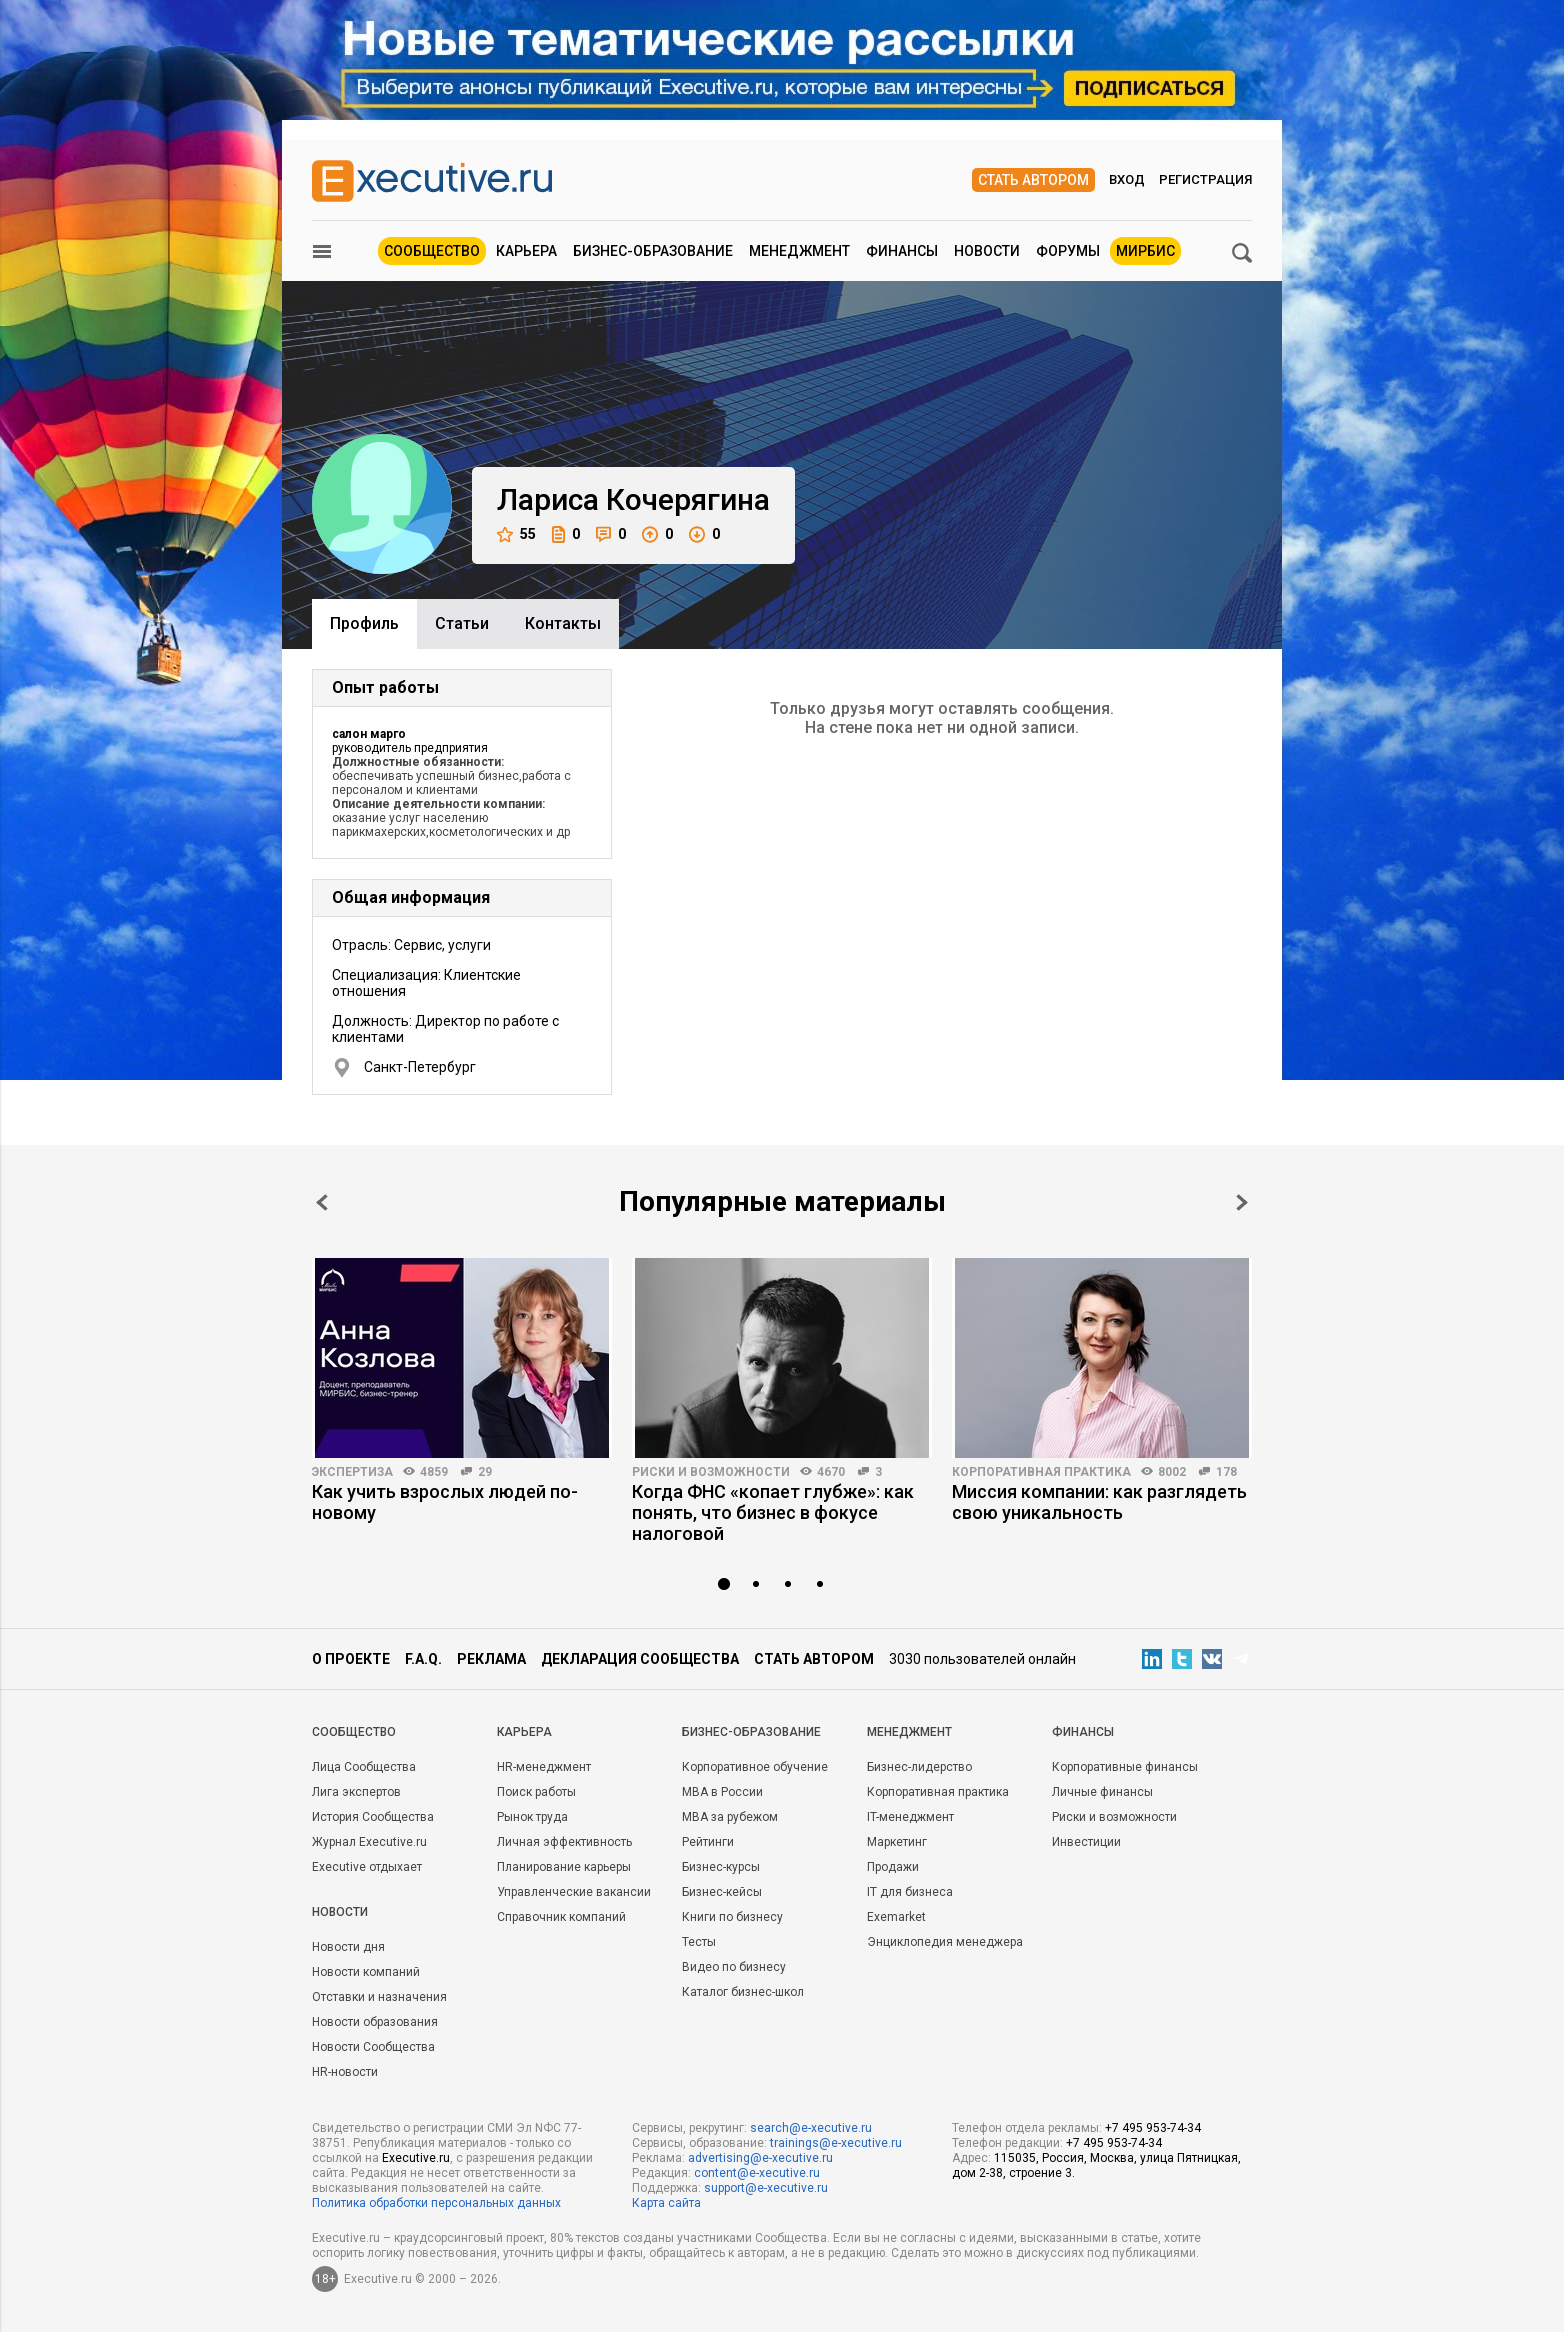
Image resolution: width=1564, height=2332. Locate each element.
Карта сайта (666, 2203)
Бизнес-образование (653, 251)
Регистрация (1205, 179)
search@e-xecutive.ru (811, 2128)
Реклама (491, 1659)
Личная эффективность (564, 1842)
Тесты (699, 1942)
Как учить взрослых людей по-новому (445, 1502)
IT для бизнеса (910, 1892)
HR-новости (345, 2072)
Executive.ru (416, 2158)
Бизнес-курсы (721, 1867)
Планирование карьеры (564, 1867)
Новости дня (348, 1947)
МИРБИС (1145, 251)
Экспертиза (352, 1472)
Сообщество (432, 251)
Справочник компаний (561, 1917)
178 (1226, 1472)
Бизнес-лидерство (919, 1767)
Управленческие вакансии (574, 1892)
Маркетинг (897, 1842)
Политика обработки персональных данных (436, 2203)
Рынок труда (532, 1817)
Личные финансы (1102, 1792)
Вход (1127, 179)
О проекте (351, 1659)
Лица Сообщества (364, 1767)
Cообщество (354, 1732)
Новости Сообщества (373, 2047)
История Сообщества (373, 1817)
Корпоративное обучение (755, 1767)
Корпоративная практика (1041, 1472)
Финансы (902, 251)
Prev (322, 1202)
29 (485, 1472)
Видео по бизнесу (734, 1967)
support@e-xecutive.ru (766, 2188)
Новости (987, 251)
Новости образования (375, 2022)
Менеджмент (799, 251)
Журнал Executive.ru (369, 1842)
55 (516, 534)
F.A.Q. (423, 1659)
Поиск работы (536, 1792)
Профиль (364, 623)
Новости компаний (366, 1972)
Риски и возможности (711, 1472)
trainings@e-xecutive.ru (836, 2143)
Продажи (893, 1867)
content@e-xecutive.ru (757, 2173)
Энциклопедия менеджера (945, 1942)
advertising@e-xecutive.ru (760, 2158)
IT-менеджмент (910, 1817)
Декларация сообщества (640, 1659)
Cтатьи (462, 623)
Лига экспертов (356, 1792)
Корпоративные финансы (1125, 1767)
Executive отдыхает (367, 1867)
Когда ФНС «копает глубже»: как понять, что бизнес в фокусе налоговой (773, 1512)
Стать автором (1033, 180)
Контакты (563, 623)
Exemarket (896, 1917)
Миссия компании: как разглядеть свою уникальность (1099, 1502)
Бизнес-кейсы (722, 1892)
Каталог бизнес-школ (743, 1992)
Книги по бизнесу (732, 1917)
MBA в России (722, 1792)
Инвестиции (1086, 1842)
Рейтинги (708, 1842)
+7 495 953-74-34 (1153, 2128)
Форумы (1068, 251)
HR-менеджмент (544, 1767)
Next (1242, 1202)
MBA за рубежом (730, 1817)
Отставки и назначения (379, 1997)
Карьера (526, 251)
